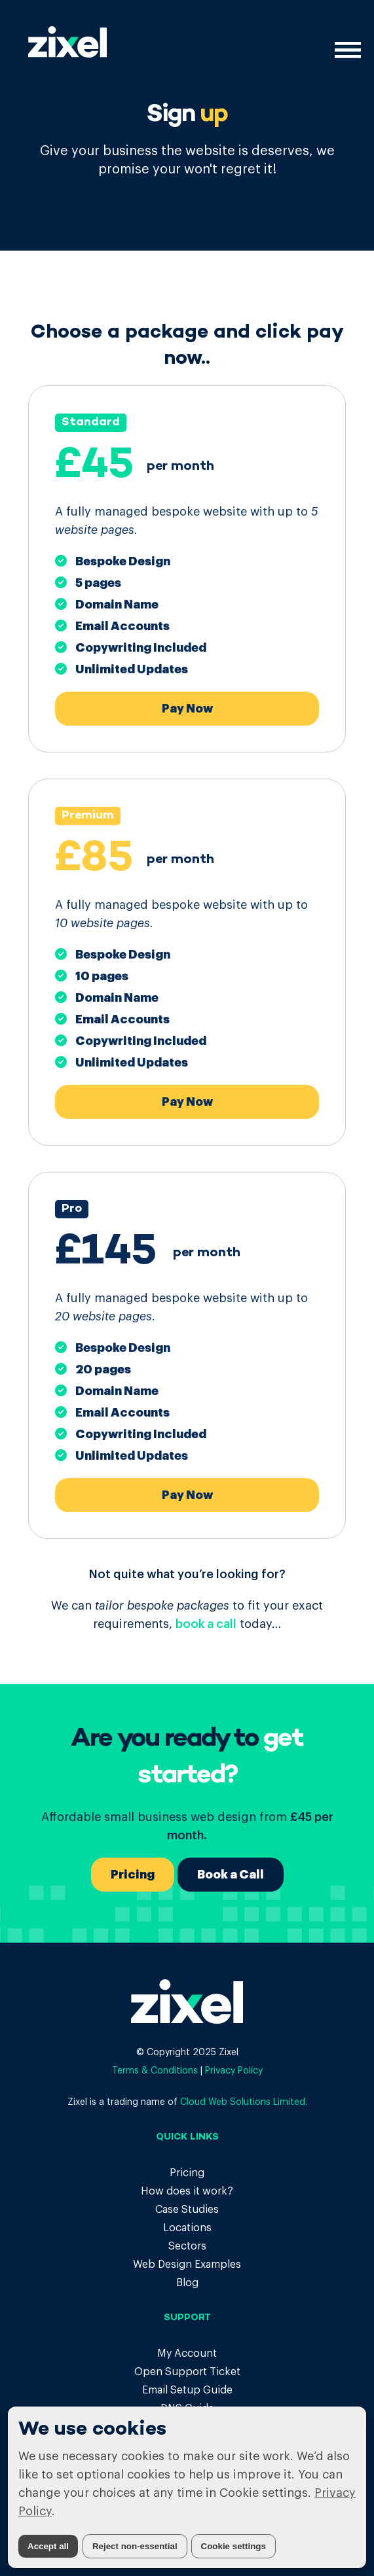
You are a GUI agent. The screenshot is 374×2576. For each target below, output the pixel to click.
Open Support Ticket (187, 2372)
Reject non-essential (135, 2546)
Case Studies (187, 2209)
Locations (187, 2228)
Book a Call (230, 1874)
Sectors (187, 2246)
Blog (187, 2283)
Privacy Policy (234, 2070)
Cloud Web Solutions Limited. (243, 2102)
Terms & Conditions (155, 2070)
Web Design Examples (187, 2264)
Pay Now (187, 709)
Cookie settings (233, 2546)
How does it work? (187, 2191)
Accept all (48, 2546)
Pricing (133, 1874)
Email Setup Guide (187, 2390)
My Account (187, 2353)
